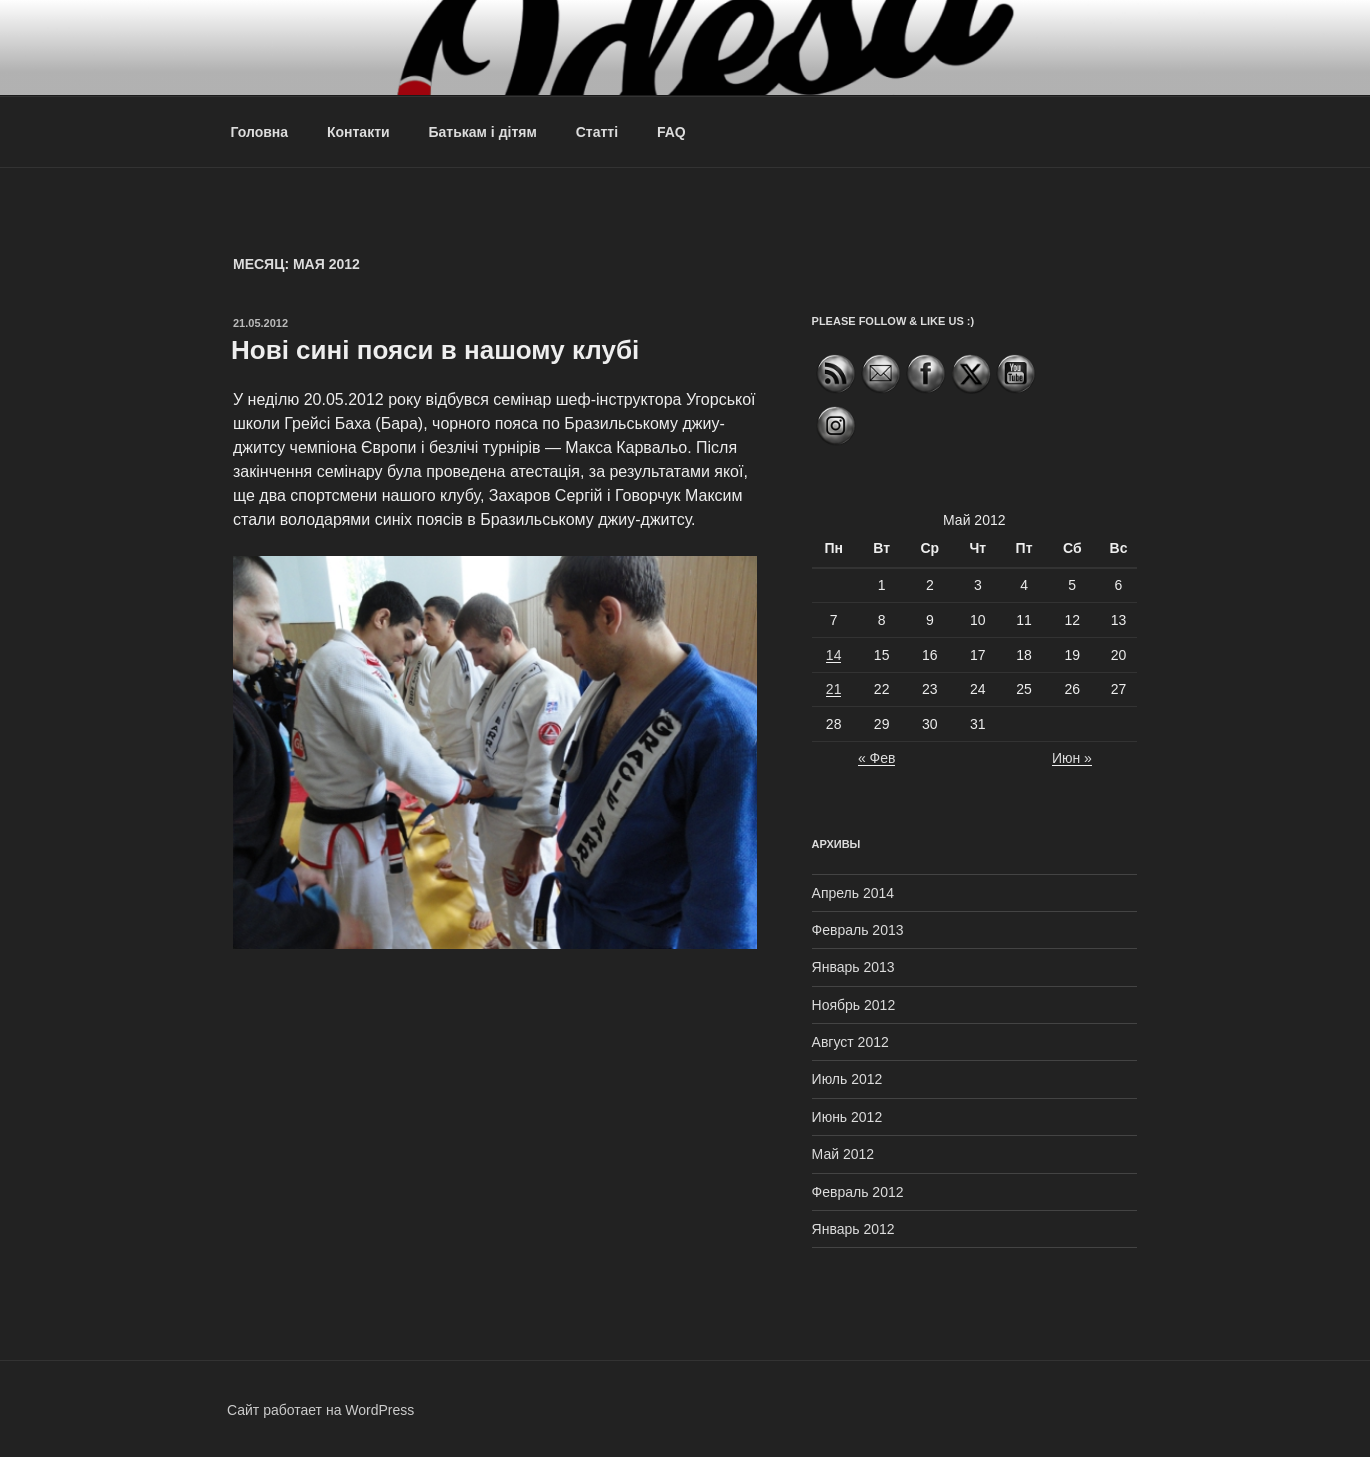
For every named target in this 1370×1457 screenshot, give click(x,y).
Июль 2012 (847, 1079)
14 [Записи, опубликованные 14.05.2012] (834, 655)
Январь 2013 (853, 967)
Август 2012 (850, 1042)
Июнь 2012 (847, 1117)
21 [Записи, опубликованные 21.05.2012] (834, 689)
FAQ (671, 132)
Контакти (358, 132)
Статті (597, 132)
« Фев (877, 758)
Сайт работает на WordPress (320, 1410)
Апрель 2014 (853, 893)
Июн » (1072, 758)
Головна (260, 132)
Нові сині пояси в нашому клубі (435, 350)
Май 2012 (843, 1154)
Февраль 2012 (858, 1192)
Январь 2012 (853, 1229)
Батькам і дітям (483, 132)
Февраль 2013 (858, 930)
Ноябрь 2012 (854, 1005)
